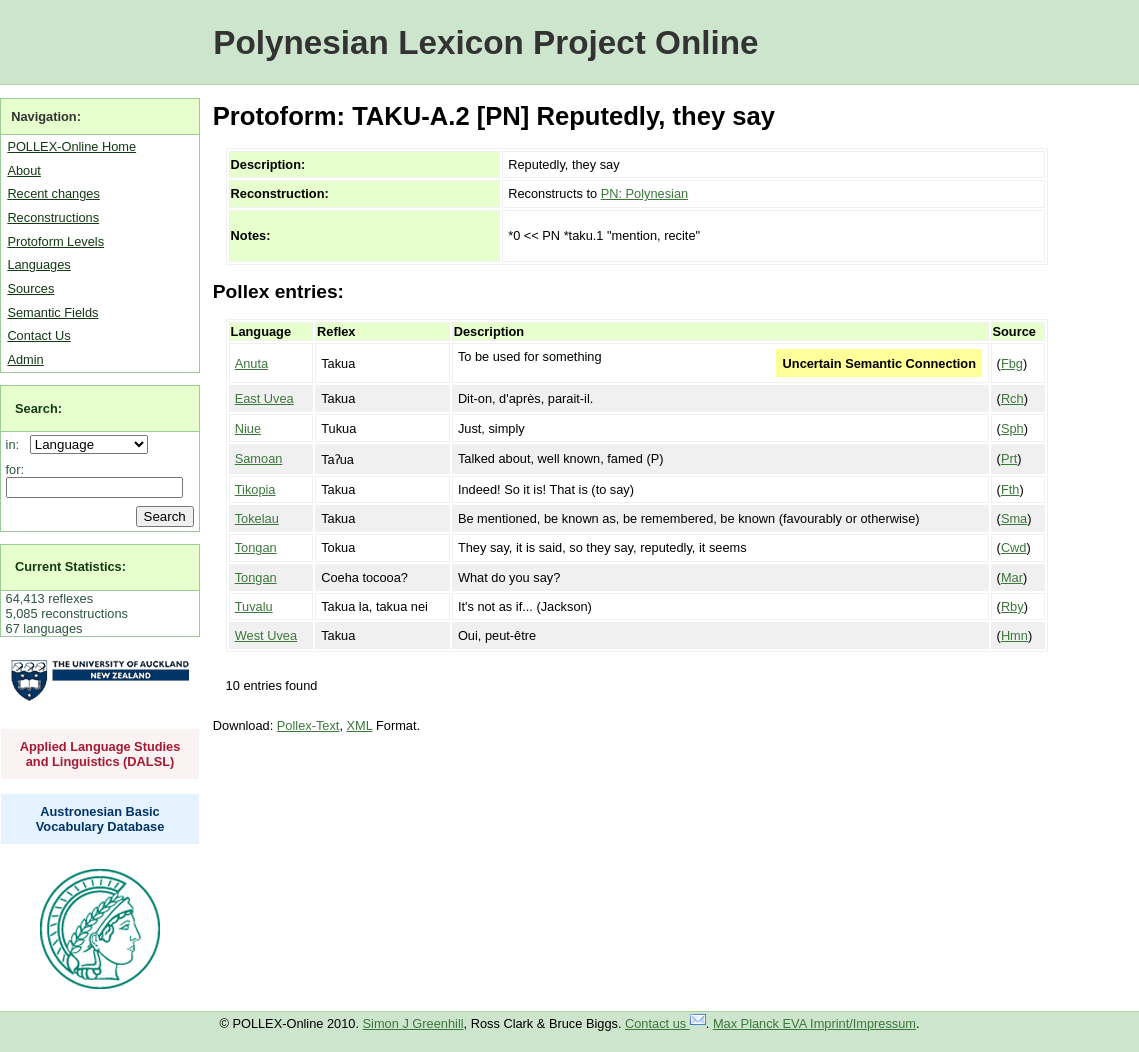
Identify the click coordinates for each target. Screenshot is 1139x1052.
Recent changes (53, 193)
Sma (1014, 518)
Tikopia (255, 489)
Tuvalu (254, 606)
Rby (1012, 606)
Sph (1012, 428)
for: (15, 469)
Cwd (1014, 547)
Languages (38, 264)
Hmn (1014, 635)
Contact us (665, 1023)
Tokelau (257, 518)
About (23, 170)
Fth (1010, 489)
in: (16, 444)
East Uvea (264, 398)
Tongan (256, 547)
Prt (1009, 458)
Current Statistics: (70, 566)
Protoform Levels (55, 241)
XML (360, 725)
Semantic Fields (52, 312)
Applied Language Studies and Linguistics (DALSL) (100, 754)
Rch (1012, 398)
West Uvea (266, 635)
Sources (30, 288)
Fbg (1012, 363)
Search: (38, 408)
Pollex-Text (308, 725)
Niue (248, 428)
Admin (25, 359)
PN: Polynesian (645, 193)
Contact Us (38, 335)
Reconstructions (53, 217)
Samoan (259, 458)
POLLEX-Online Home (71, 146)
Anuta (251, 363)
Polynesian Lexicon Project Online (485, 42)
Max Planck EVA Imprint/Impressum (814, 1023)
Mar (1012, 577)
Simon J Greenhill (413, 1023)
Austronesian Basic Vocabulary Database (100, 819)
